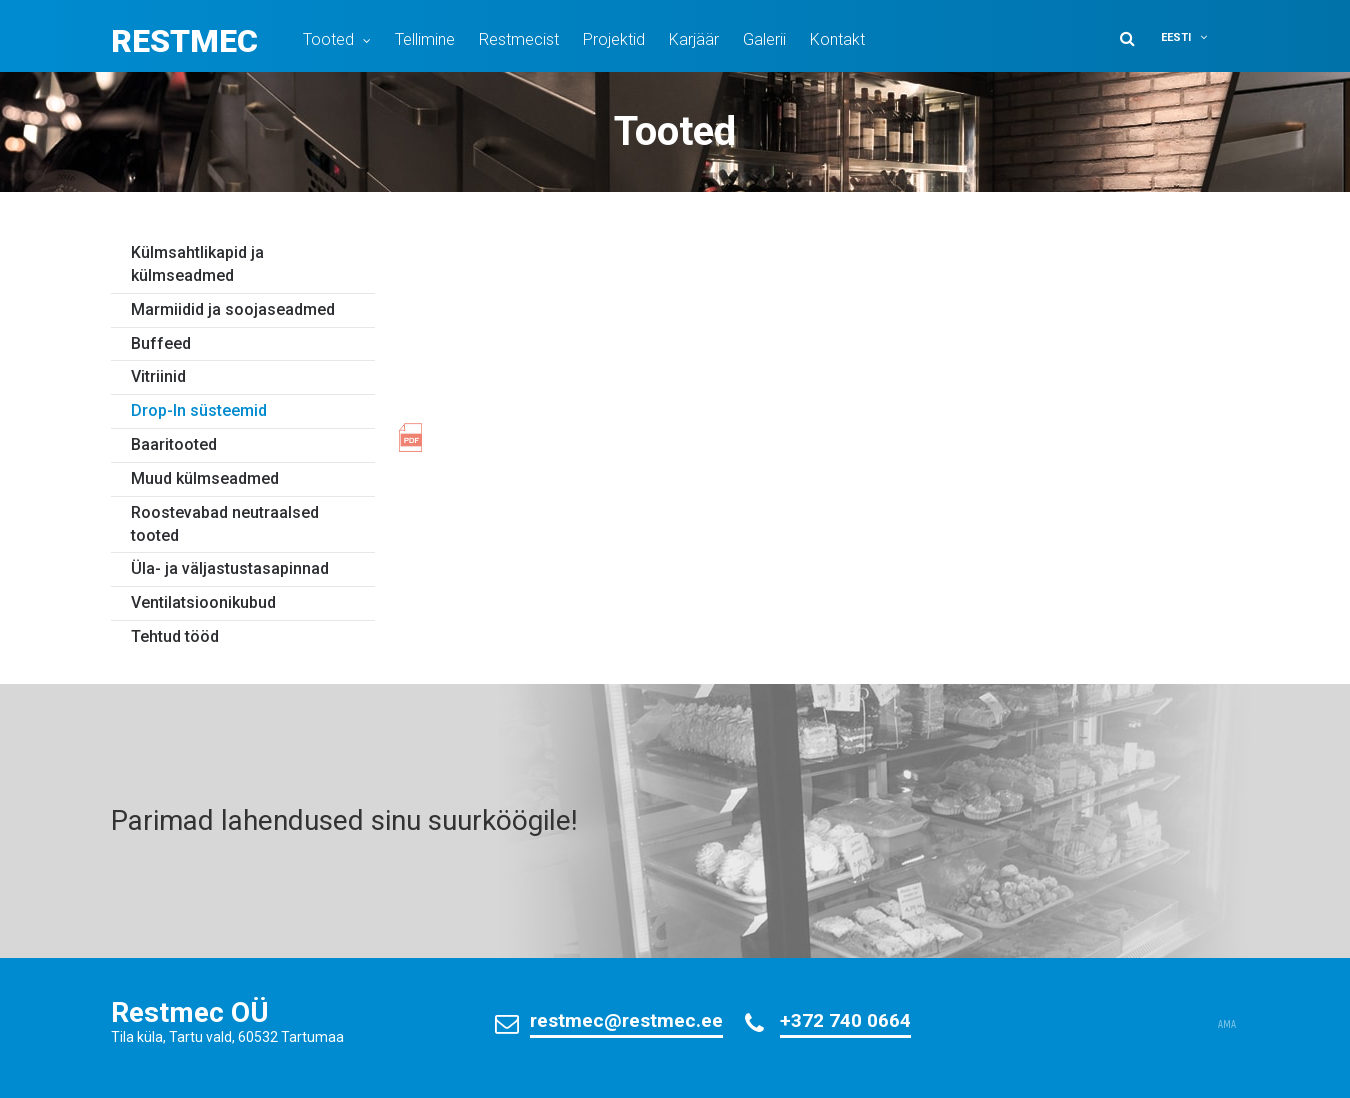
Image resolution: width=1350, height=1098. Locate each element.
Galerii (764, 39)
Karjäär (694, 39)
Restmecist (519, 39)
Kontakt (837, 39)
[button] (1197, 37)
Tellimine (425, 39)
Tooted (328, 39)
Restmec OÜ (190, 1012)
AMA (1227, 1025)
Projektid (614, 39)
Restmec (184, 41)
